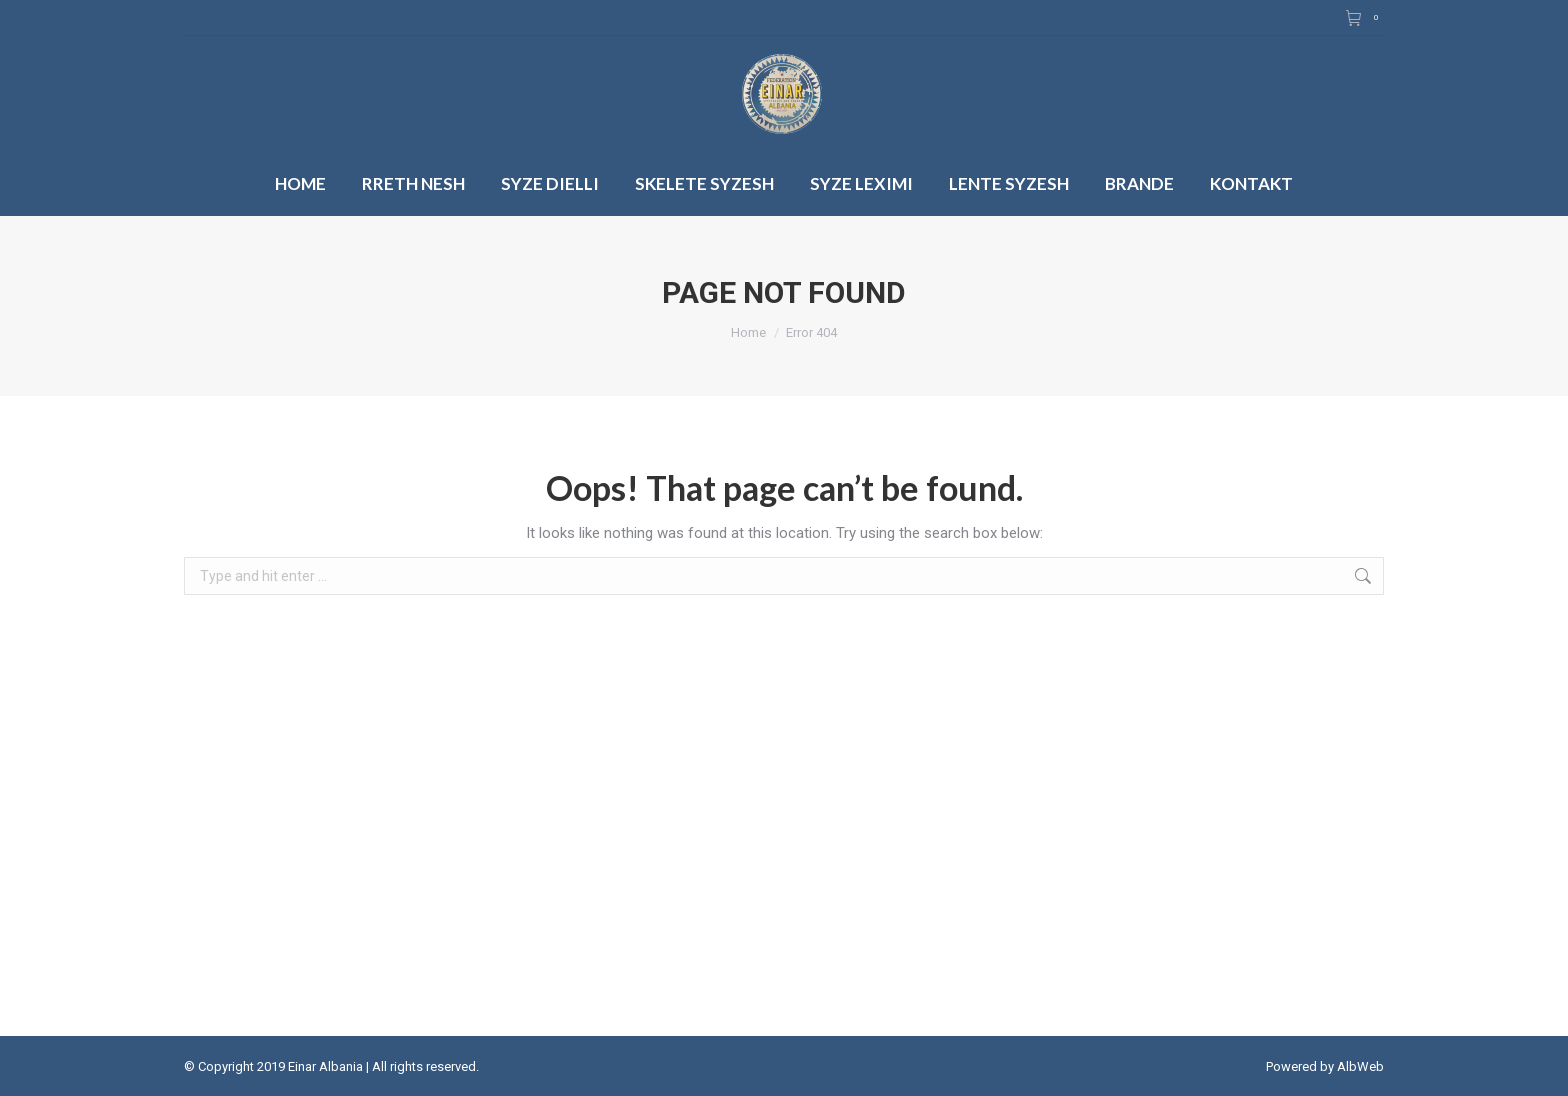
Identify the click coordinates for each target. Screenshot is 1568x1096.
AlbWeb (1360, 1066)
